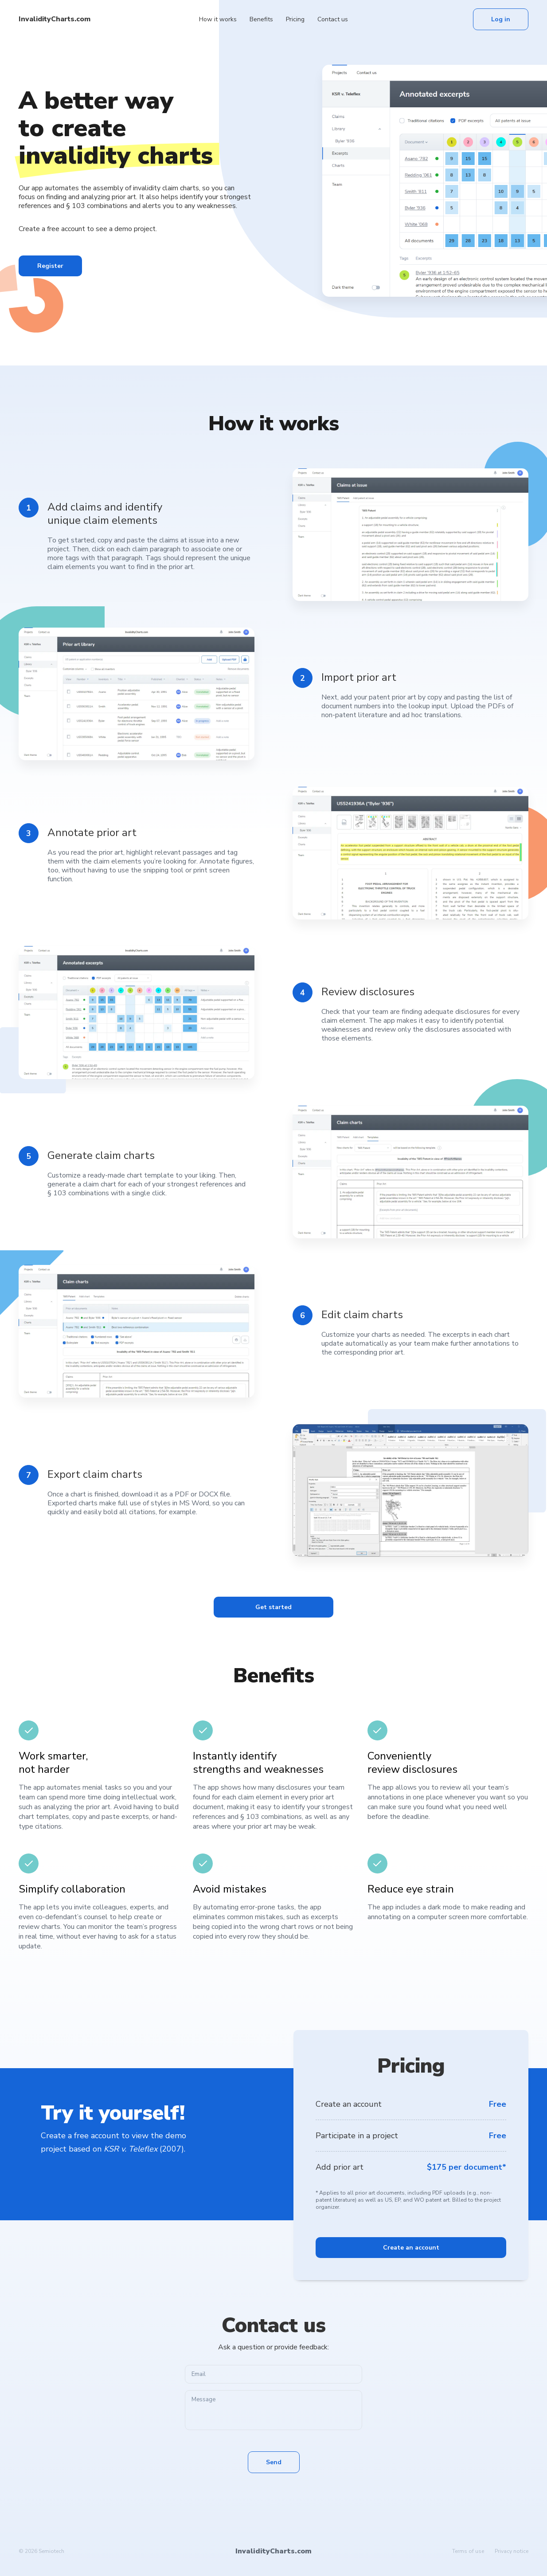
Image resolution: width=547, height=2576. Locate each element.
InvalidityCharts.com (54, 19)
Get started (273, 1607)
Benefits (261, 19)
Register (50, 266)
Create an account (411, 2247)
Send (273, 2462)
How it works (218, 19)
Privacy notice (511, 2551)
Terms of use (468, 2551)
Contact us (332, 19)
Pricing (295, 19)
